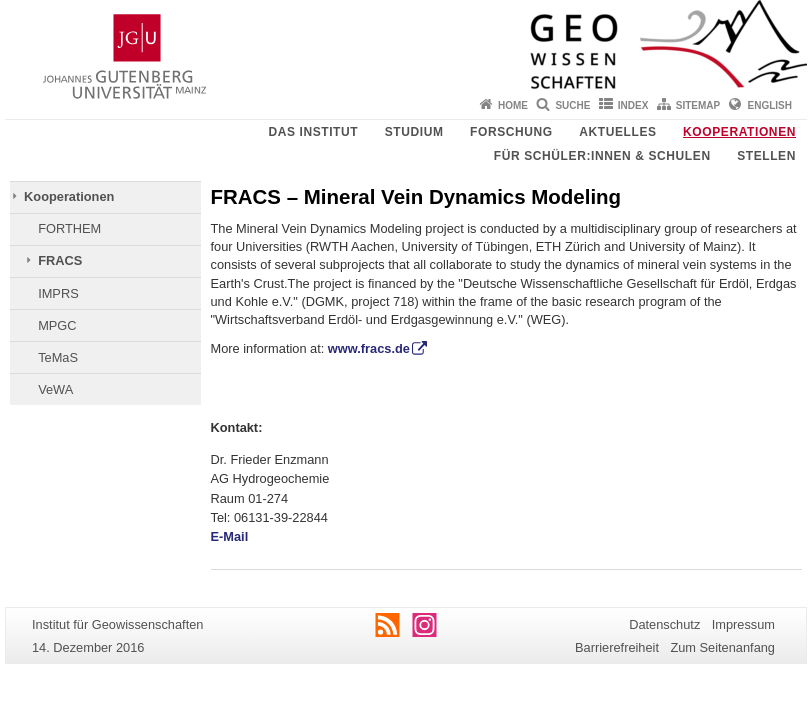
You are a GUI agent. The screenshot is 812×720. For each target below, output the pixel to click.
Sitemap (698, 105)
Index (633, 105)
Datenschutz (664, 624)
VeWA (55, 389)
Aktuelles (617, 132)
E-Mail (230, 536)
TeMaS (58, 357)
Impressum (743, 624)
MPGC (57, 325)
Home (513, 105)
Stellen (766, 156)
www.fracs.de (369, 348)
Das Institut (313, 132)
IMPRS (58, 293)
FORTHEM (69, 228)
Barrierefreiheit (617, 647)
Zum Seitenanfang (722, 647)
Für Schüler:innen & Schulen (602, 156)
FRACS (60, 260)
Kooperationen (739, 132)
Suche (572, 105)
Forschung (511, 132)
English (770, 105)
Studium (414, 132)
